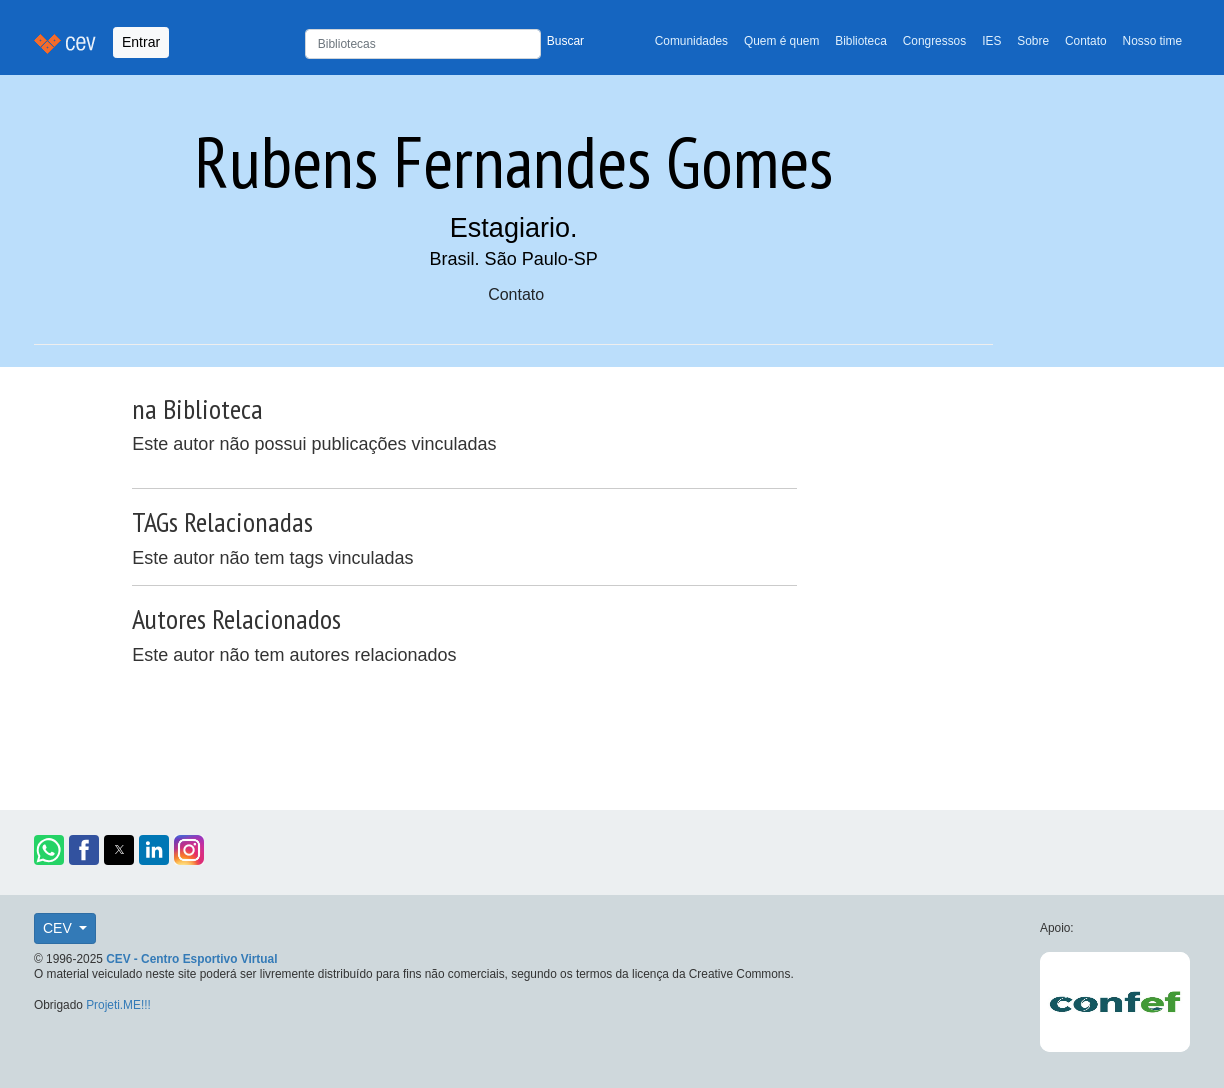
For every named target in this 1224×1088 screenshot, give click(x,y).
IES (991, 41)
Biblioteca (861, 41)
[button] (49, 850)
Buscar (565, 41)
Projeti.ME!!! (118, 1005)
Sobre (1033, 41)
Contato (1086, 41)
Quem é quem (781, 41)
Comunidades (691, 41)
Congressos (934, 41)
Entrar (141, 42)
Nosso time (1152, 41)
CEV (59, 928)
